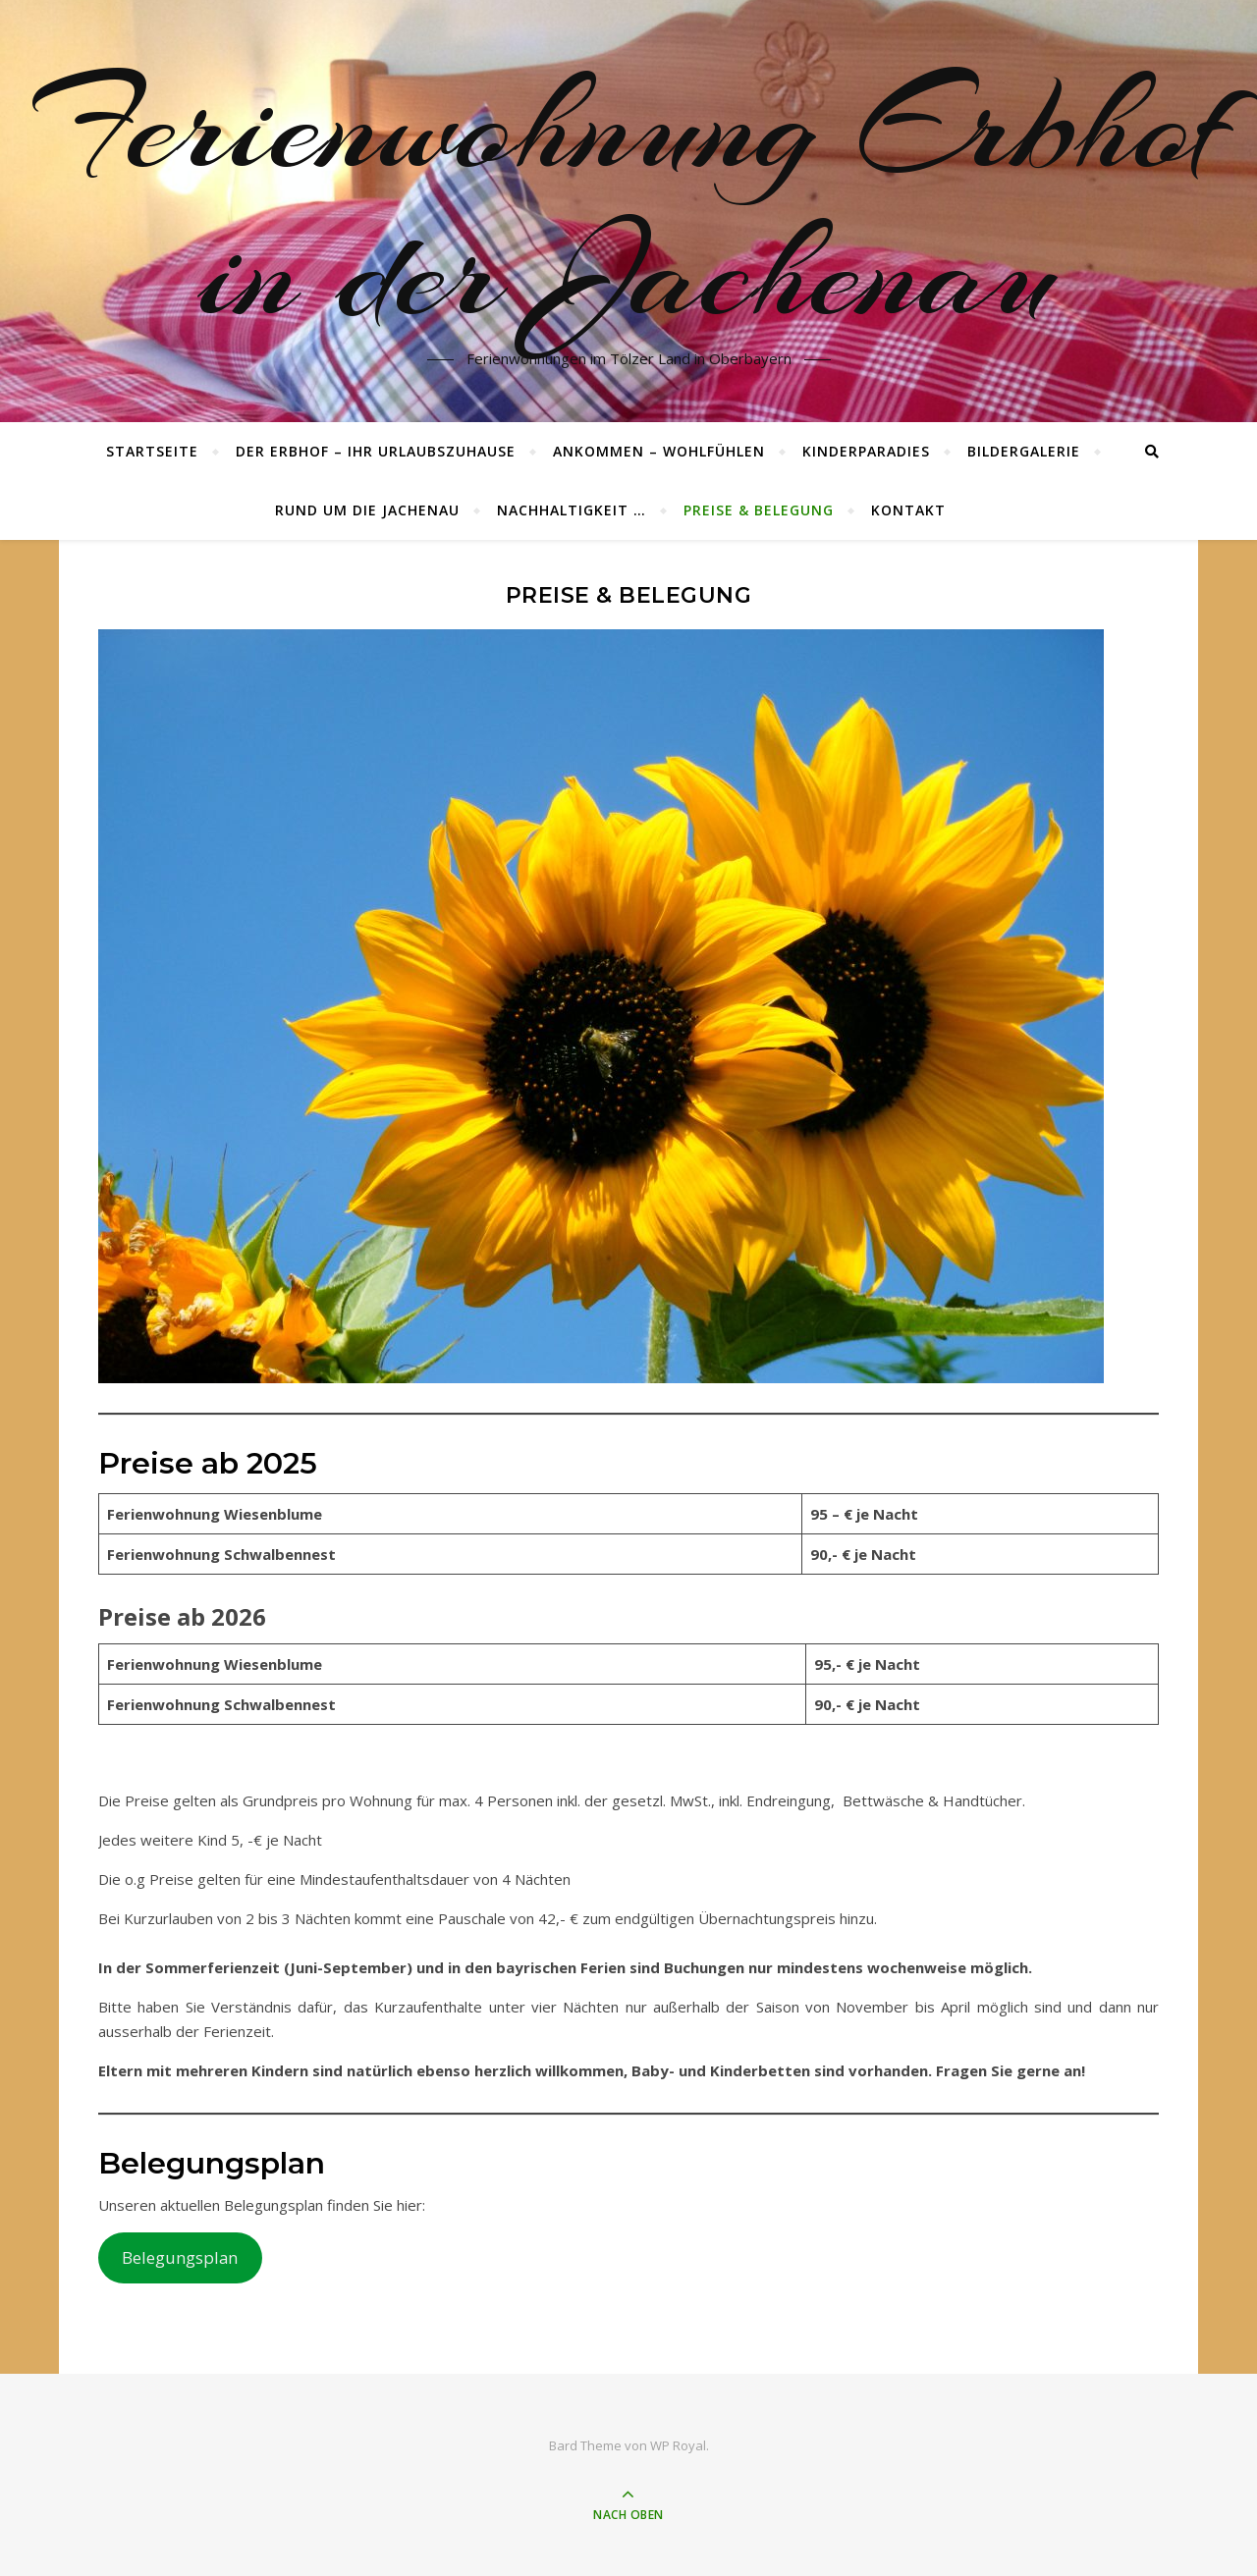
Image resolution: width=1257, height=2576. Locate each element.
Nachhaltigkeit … (571, 510)
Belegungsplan (180, 2257)
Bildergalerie (1023, 451)
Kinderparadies (866, 451)
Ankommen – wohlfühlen (659, 451)
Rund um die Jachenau (367, 510)
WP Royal (678, 2445)
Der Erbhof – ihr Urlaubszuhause (376, 451)
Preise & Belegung (758, 510)
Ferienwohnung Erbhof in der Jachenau (628, 199)
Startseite (152, 451)
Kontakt (908, 510)
